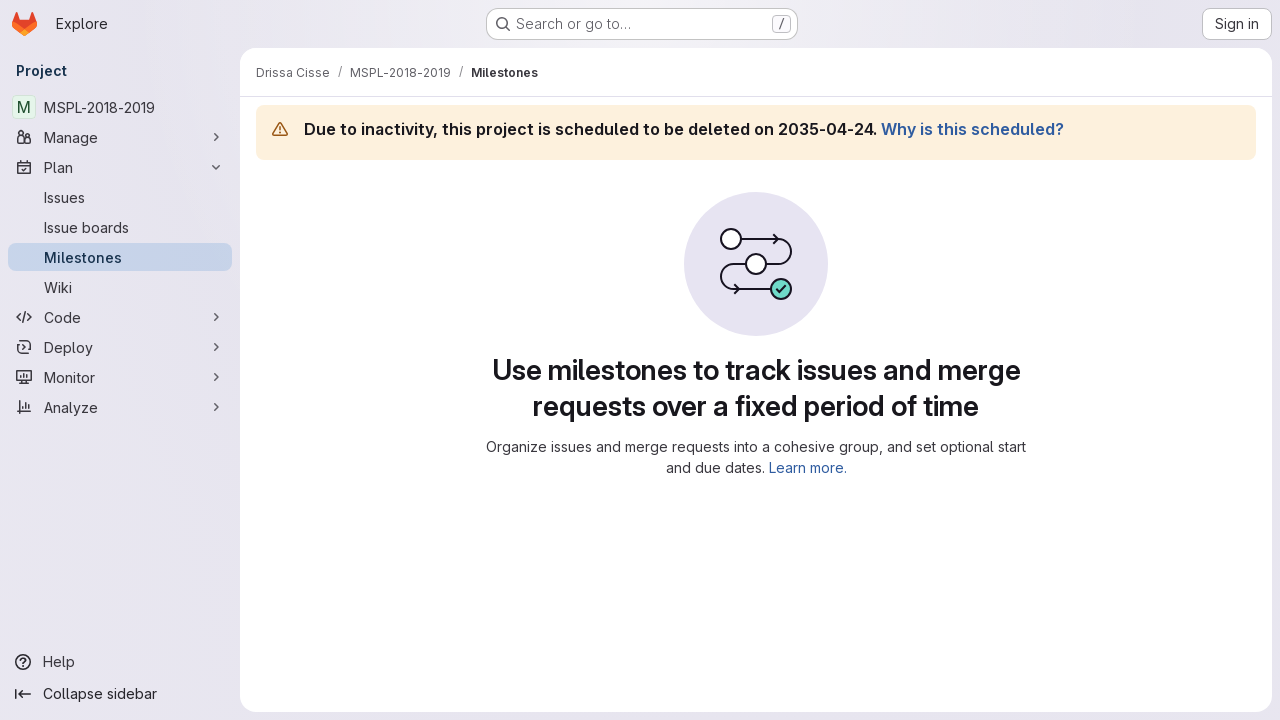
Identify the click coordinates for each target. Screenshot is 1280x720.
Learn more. (808, 467)
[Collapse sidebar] (120, 694)
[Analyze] (120, 407)
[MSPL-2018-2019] (120, 107)
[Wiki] (120, 287)
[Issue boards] (120, 227)
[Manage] (120, 137)
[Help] (120, 662)
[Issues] (120, 197)
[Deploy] (120, 347)
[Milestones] (120, 257)
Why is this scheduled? (972, 129)
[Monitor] (120, 377)
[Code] (120, 317)
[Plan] (120, 167)
